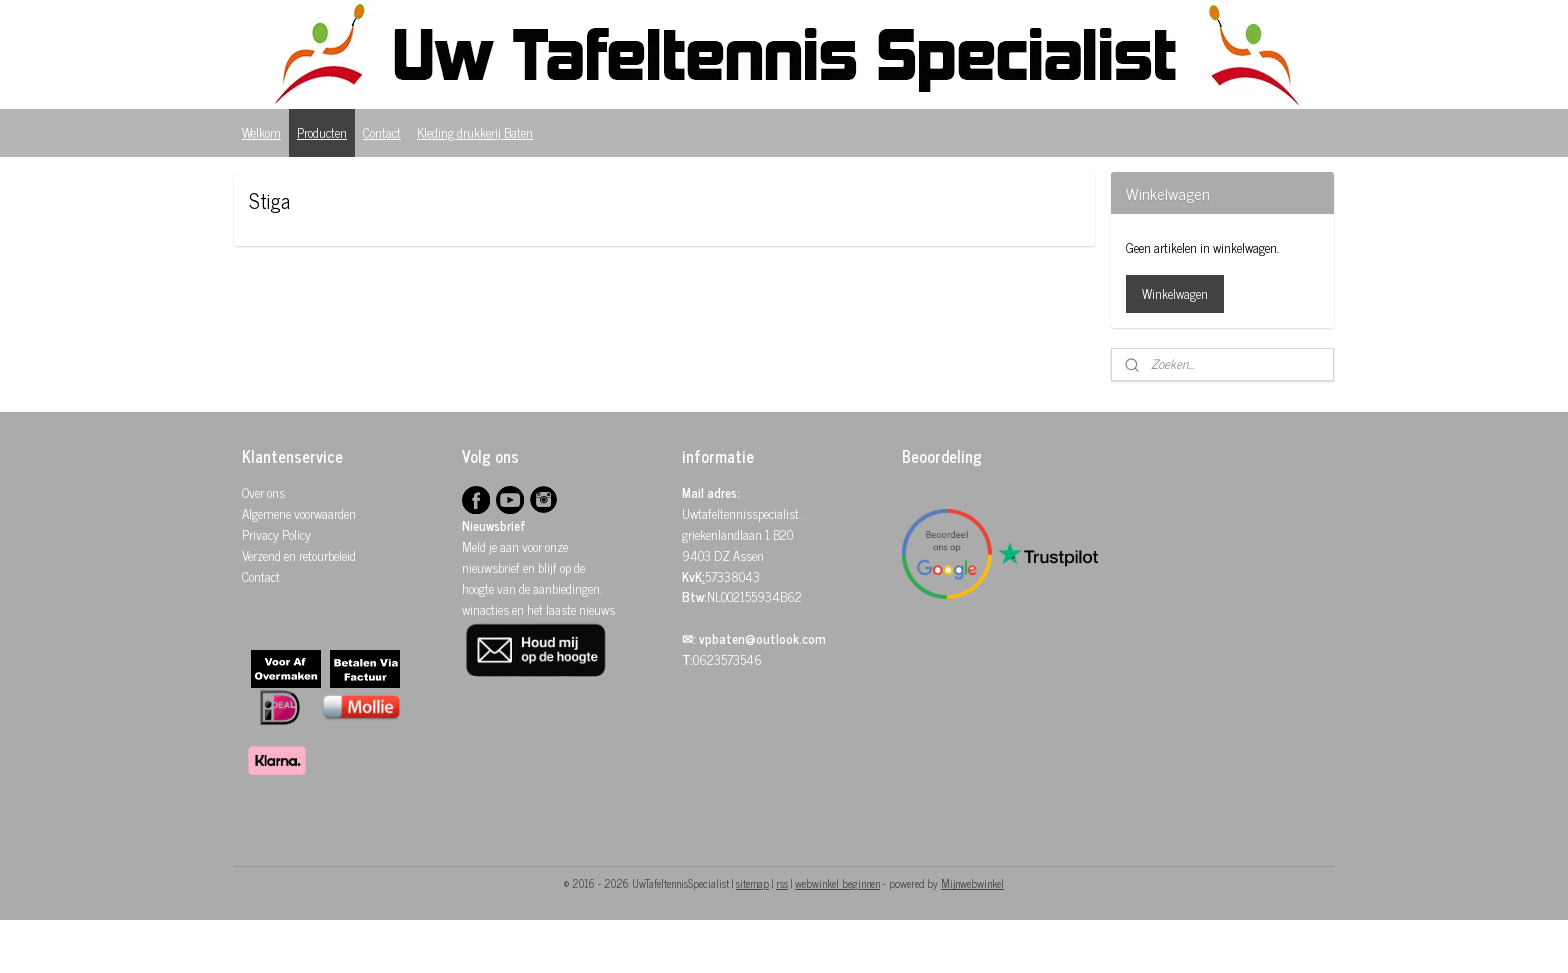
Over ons (263, 492)
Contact (382, 132)
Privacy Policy (276, 534)
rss (782, 883)
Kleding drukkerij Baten (475, 132)
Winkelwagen (1175, 293)
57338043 (732, 576)
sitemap (752, 883)
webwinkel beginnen (837, 883)
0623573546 (727, 659)
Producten (322, 132)
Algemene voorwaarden (299, 513)
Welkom (261, 132)
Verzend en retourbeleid (299, 555)
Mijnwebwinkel (972, 883)
